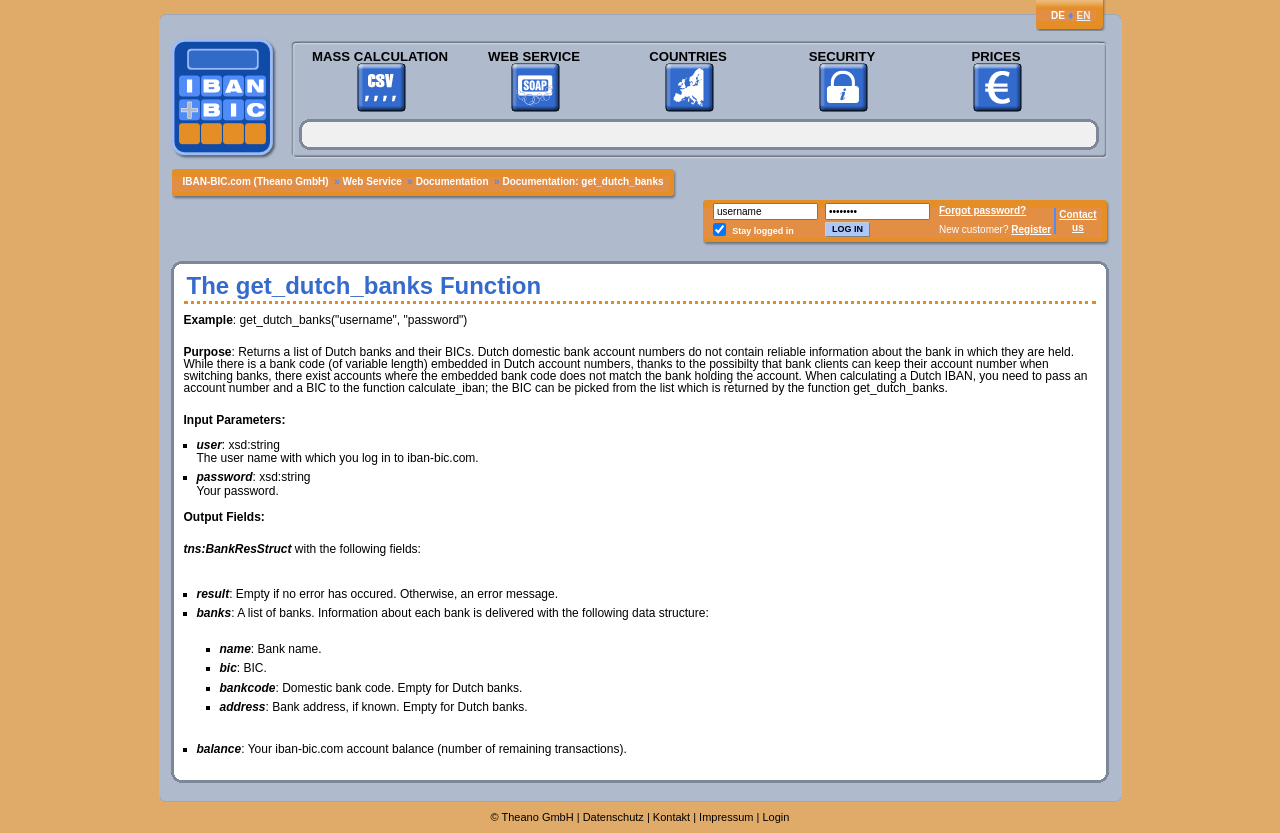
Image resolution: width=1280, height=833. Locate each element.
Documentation (452, 181)
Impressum (726, 817)
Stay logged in (763, 231)
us (1078, 227)
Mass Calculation (380, 56)
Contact (1077, 214)
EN (1084, 15)
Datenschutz (613, 817)
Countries (688, 56)
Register (1031, 229)
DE (1058, 15)
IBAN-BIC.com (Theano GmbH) (256, 181)
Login (776, 817)
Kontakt (671, 817)
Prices (995, 56)
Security (842, 56)
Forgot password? (982, 210)
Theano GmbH (538, 817)
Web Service (534, 56)
